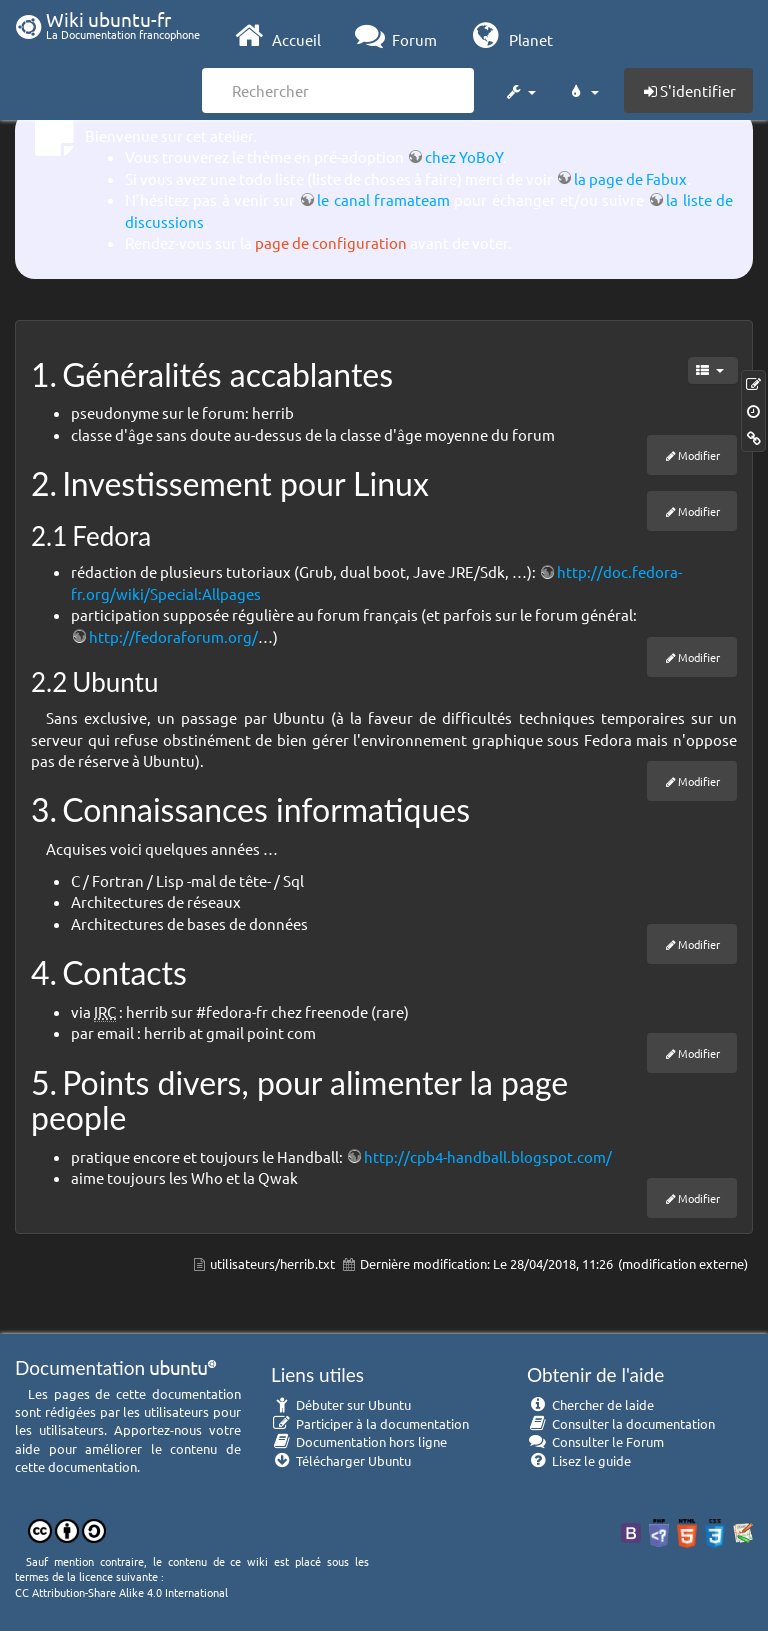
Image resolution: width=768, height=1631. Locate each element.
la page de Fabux (630, 178)
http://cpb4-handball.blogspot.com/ (488, 1156)
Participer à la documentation (370, 1423)
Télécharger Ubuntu (341, 1460)
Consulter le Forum (595, 1441)
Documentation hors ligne (359, 1441)
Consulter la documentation (621, 1423)
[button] (520, 88)
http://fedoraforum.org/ (173, 636)
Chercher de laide (590, 1404)
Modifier (699, 455)
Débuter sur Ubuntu (341, 1404)
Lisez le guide (579, 1460)
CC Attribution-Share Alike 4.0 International (121, 1592)
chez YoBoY (464, 156)
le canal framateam (383, 199)
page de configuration (331, 242)
